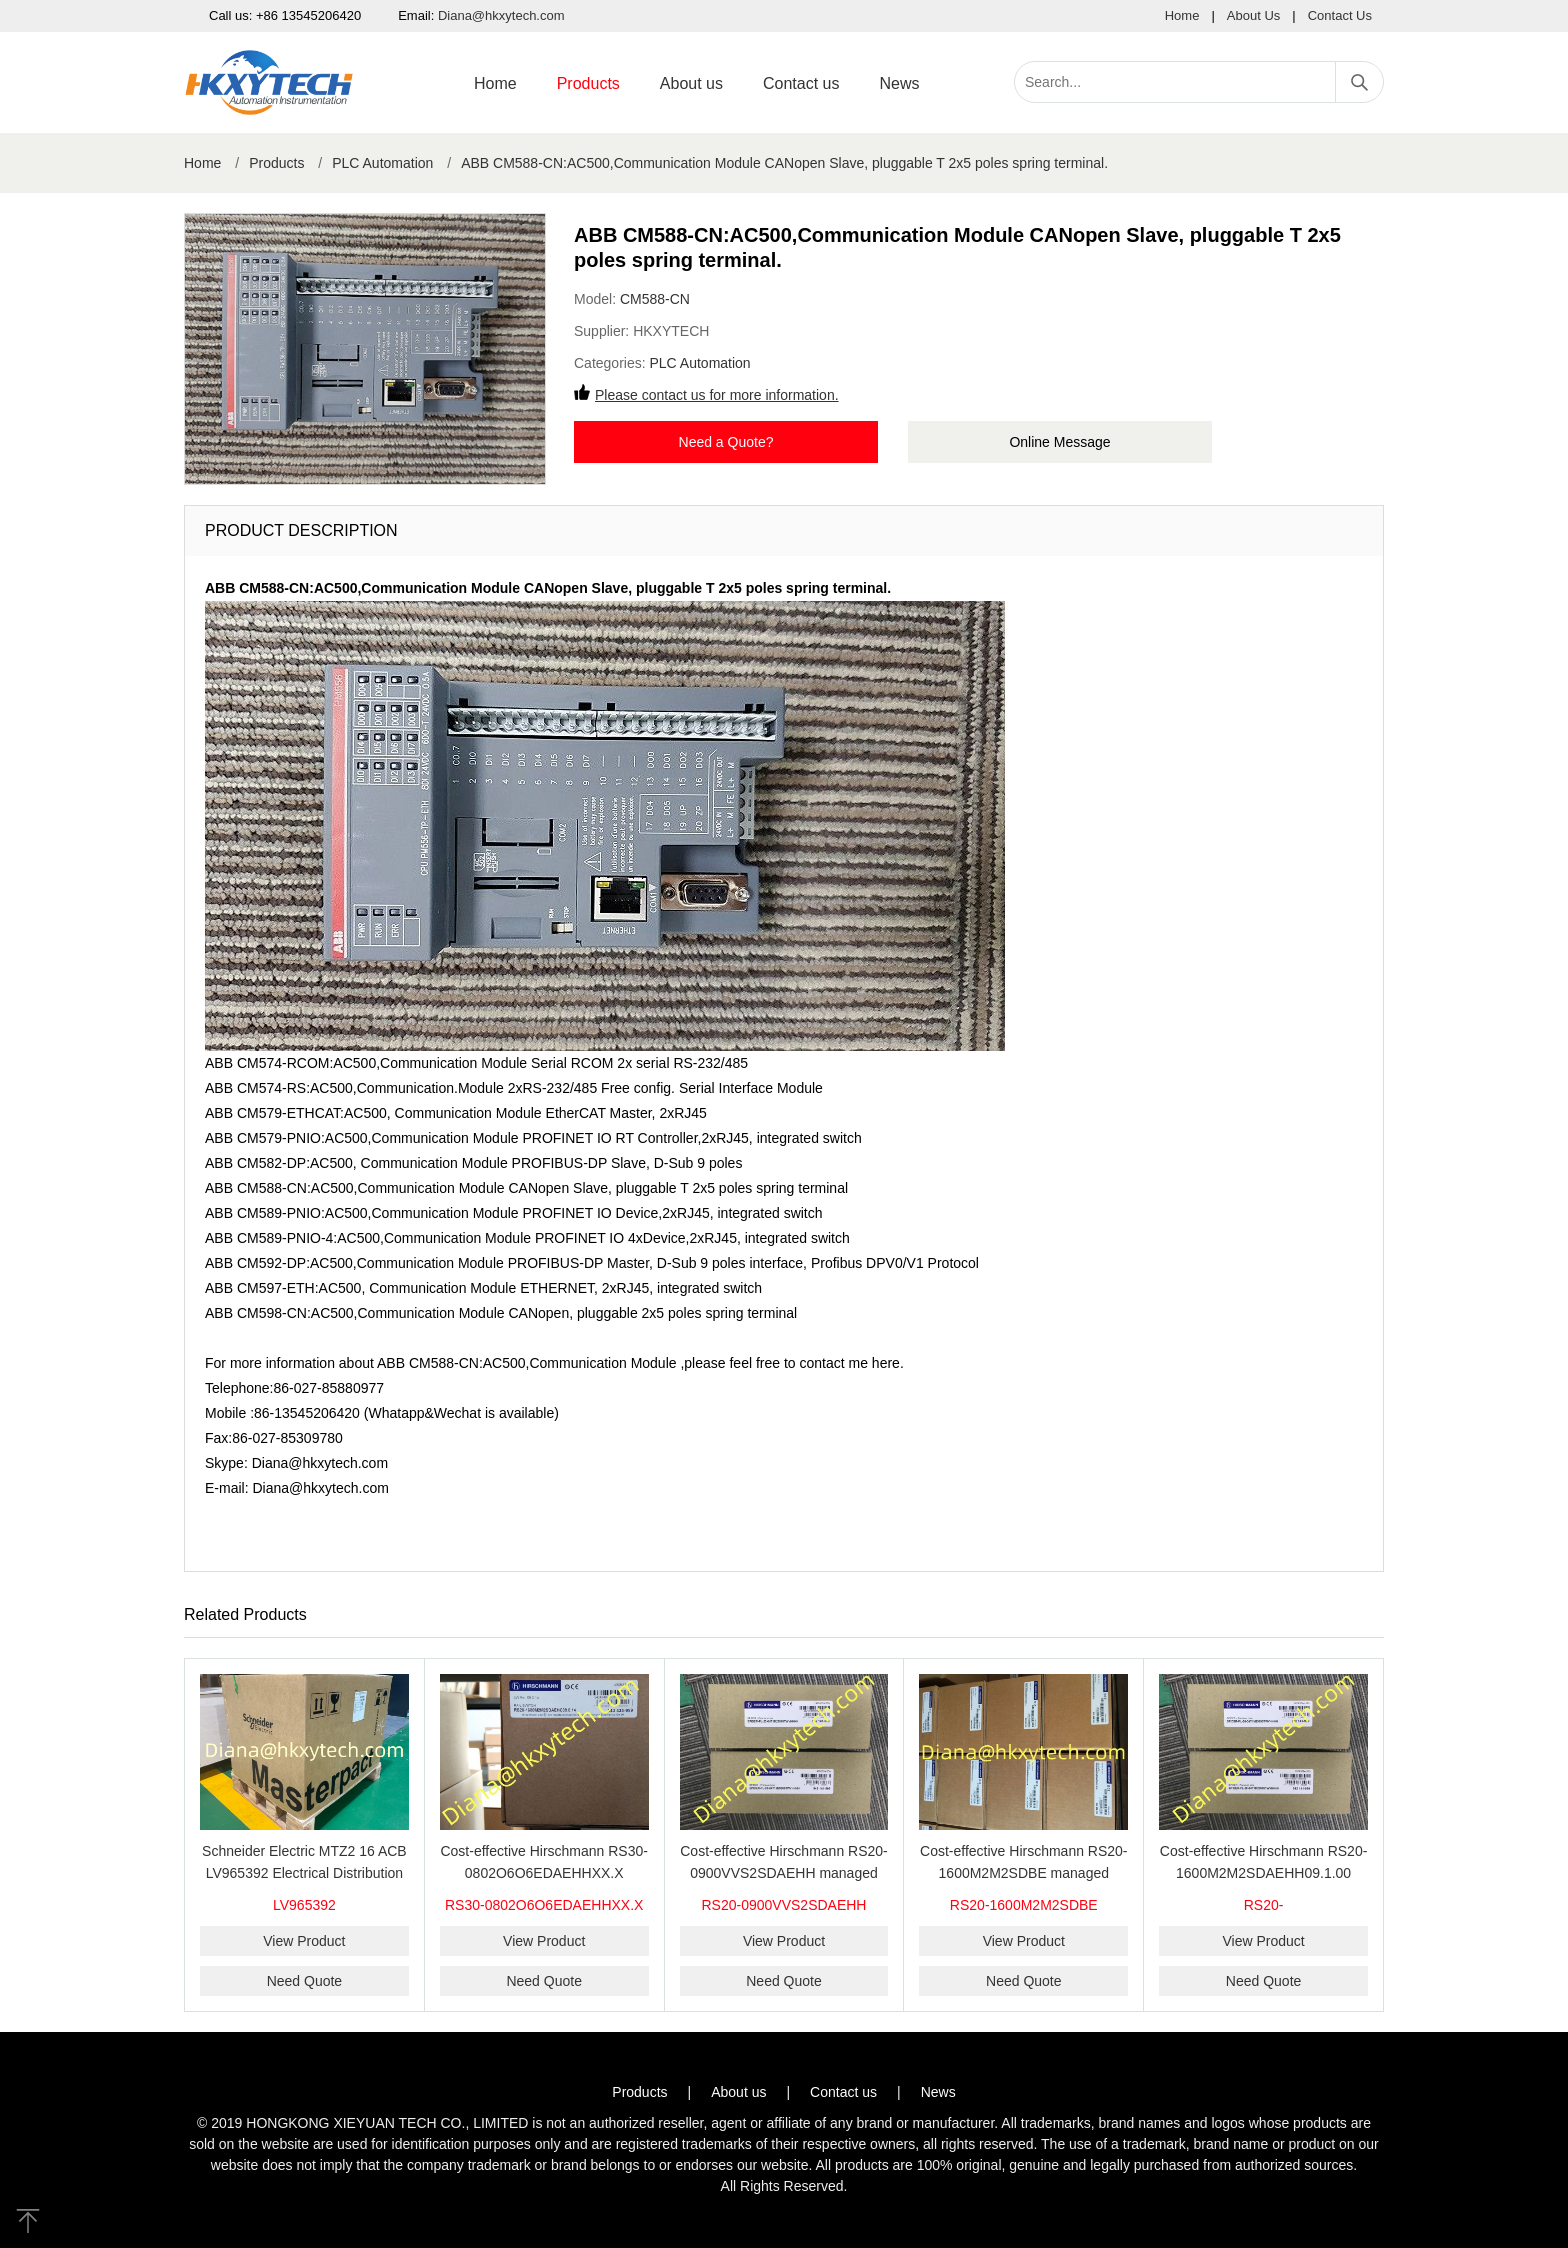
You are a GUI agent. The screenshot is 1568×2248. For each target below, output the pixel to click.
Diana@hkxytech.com (501, 15)
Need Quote (305, 1981)
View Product (304, 1941)
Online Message (1059, 442)
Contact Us (1340, 15)
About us (691, 83)
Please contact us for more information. (717, 395)
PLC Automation (382, 163)
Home (1182, 15)
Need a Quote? (726, 442)
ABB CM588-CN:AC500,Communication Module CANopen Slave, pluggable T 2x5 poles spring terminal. (784, 163)
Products (588, 83)
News (899, 83)
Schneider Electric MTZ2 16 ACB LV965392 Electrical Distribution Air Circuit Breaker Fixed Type (304, 1873)
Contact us (801, 83)
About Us (1253, 15)
